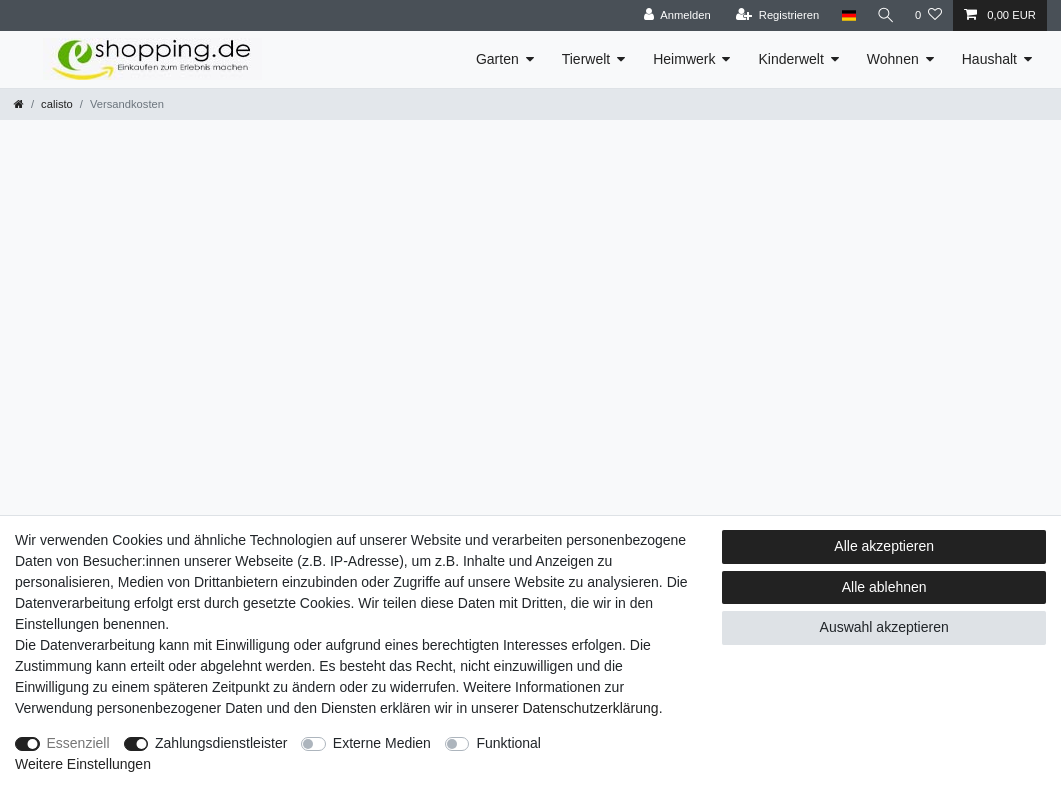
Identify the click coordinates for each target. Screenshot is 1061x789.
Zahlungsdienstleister (221, 743)
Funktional (508, 743)
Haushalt (989, 59)
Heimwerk (684, 59)
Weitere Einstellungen (83, 764)
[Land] (844, 15)
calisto (57, 104)
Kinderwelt (790, 59)
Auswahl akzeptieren (884, 627)
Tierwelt (586, 59)
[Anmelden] (673, 15)
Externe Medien (382, 743)
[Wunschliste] (928, 15)
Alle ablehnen (884, 587)
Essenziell (78, 743)
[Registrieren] (773, 15)
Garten (497, 59)
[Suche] (884, 15)
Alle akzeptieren (884, 546)
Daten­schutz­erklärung (590, 708)
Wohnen (893, 59)
